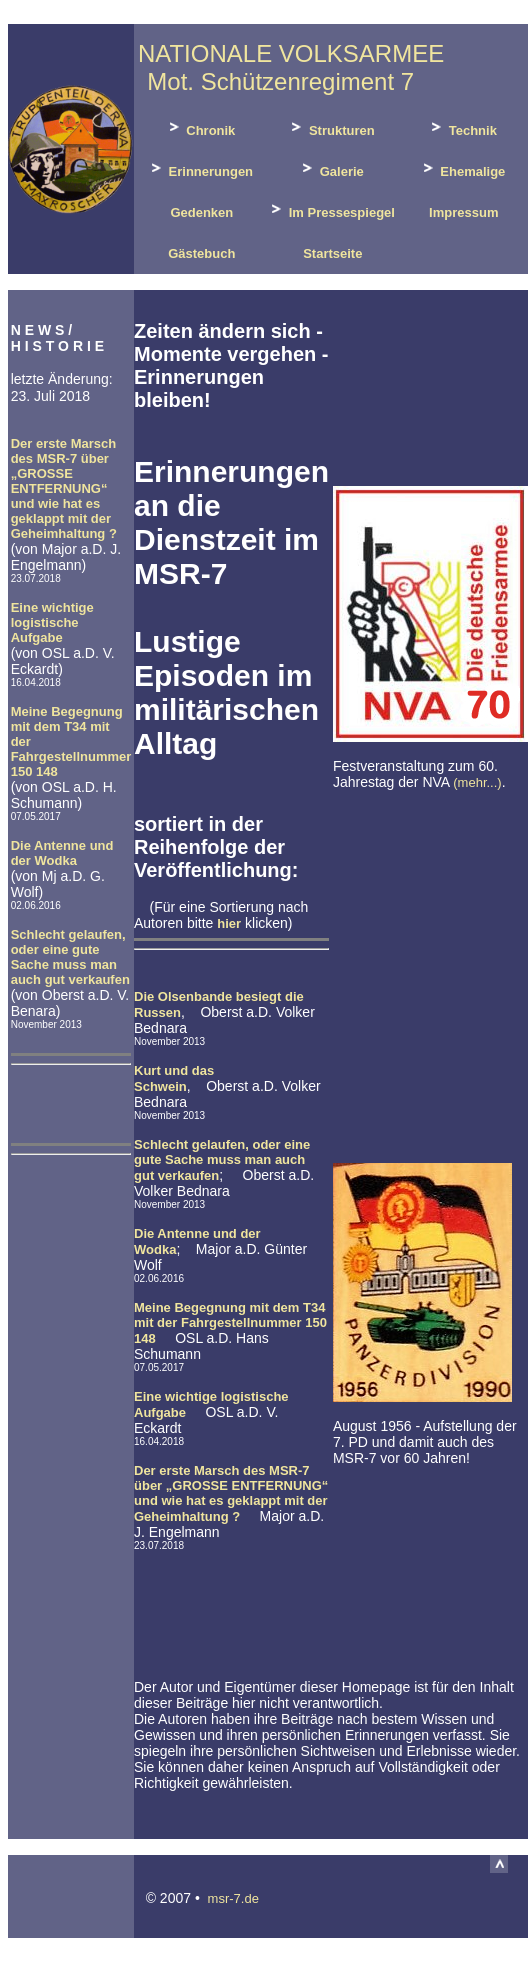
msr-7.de (233, 1898)
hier (229, 923)
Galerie (331, 168)
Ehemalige (462, 168)
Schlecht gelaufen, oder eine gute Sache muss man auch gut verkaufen (70, 957)
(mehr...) (477, 782)
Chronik (200, 127)
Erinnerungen (200, 168)
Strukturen (330, 127)
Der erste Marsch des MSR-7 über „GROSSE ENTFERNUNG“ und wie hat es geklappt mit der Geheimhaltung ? (64, 488)
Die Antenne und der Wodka (62, 853)
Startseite (331, 253)
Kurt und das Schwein (174, 1078)
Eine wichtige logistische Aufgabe (52, 622)
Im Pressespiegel (331, 209)
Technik (462, 127)
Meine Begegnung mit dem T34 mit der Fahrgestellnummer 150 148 (230, 1323)
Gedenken (200, 212)
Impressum (462, 212)
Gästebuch (200, 253)
